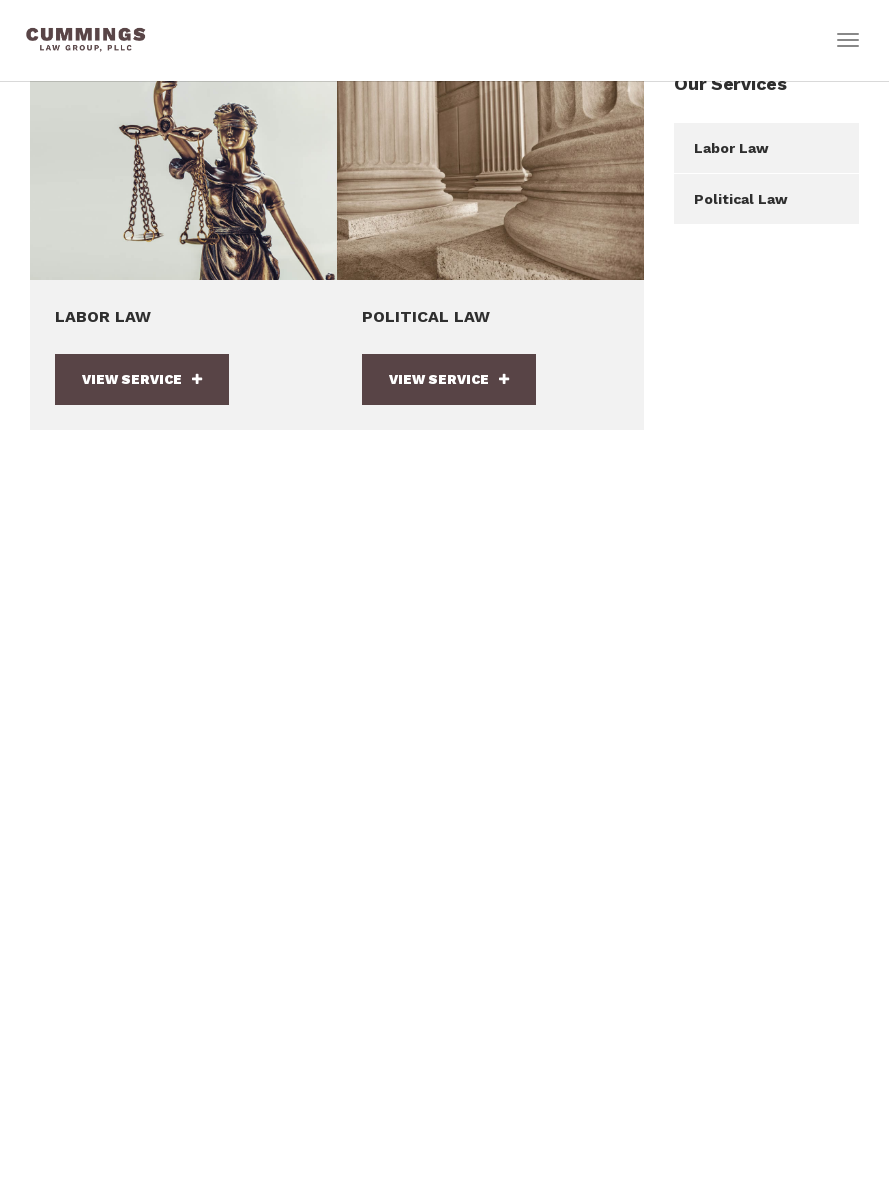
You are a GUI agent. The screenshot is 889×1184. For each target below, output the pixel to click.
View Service (142, 379)
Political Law (741, 199)
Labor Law (731, 148)
